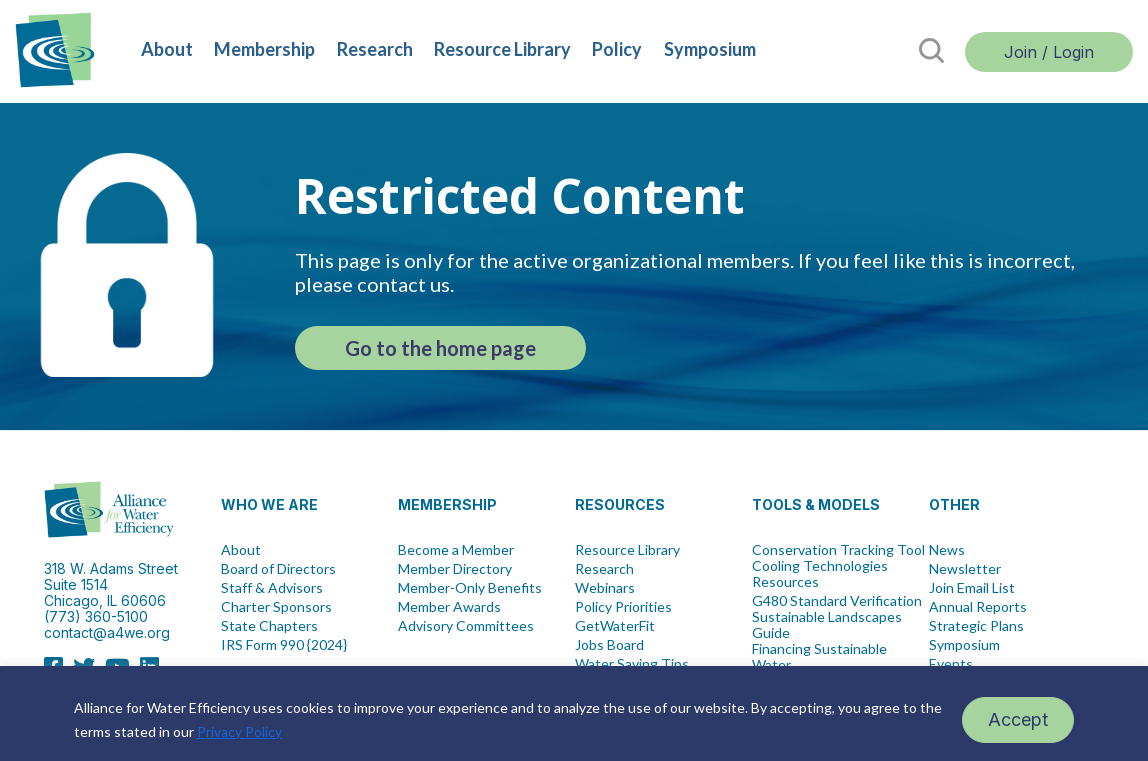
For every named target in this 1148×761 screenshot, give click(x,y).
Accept (1018, 719)
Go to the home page (440, 348)
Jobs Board (609, 645)
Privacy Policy (239, 731)
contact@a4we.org (107, 632)
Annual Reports (978, 607)
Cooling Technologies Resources (820, 574)
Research (375, 49)
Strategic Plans (976, 626)
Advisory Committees (466, 626)
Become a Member (456, 550)
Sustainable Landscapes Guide (827, 625)
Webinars (605, 588)
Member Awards (449, 607)
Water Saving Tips (632, 664)
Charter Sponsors (276, 607)
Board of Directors (278, 569)
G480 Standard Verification (837, 601)
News (947, 550)
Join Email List (972, 588)
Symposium (710, 49)
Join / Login (1049, 52)
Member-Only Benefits (470, 588)
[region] (574, 713)
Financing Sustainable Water (819, 657)
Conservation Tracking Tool (838, 550)
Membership (264, 49)
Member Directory (455, 569)
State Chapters (269, 626)
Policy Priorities (623, 607)
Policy (617, 49)
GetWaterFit (615, 626)
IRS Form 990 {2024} (284, 645)
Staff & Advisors (272, 588)
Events (951, 664)
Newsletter (965, 569)
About (167, 49)
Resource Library (502, 49)
